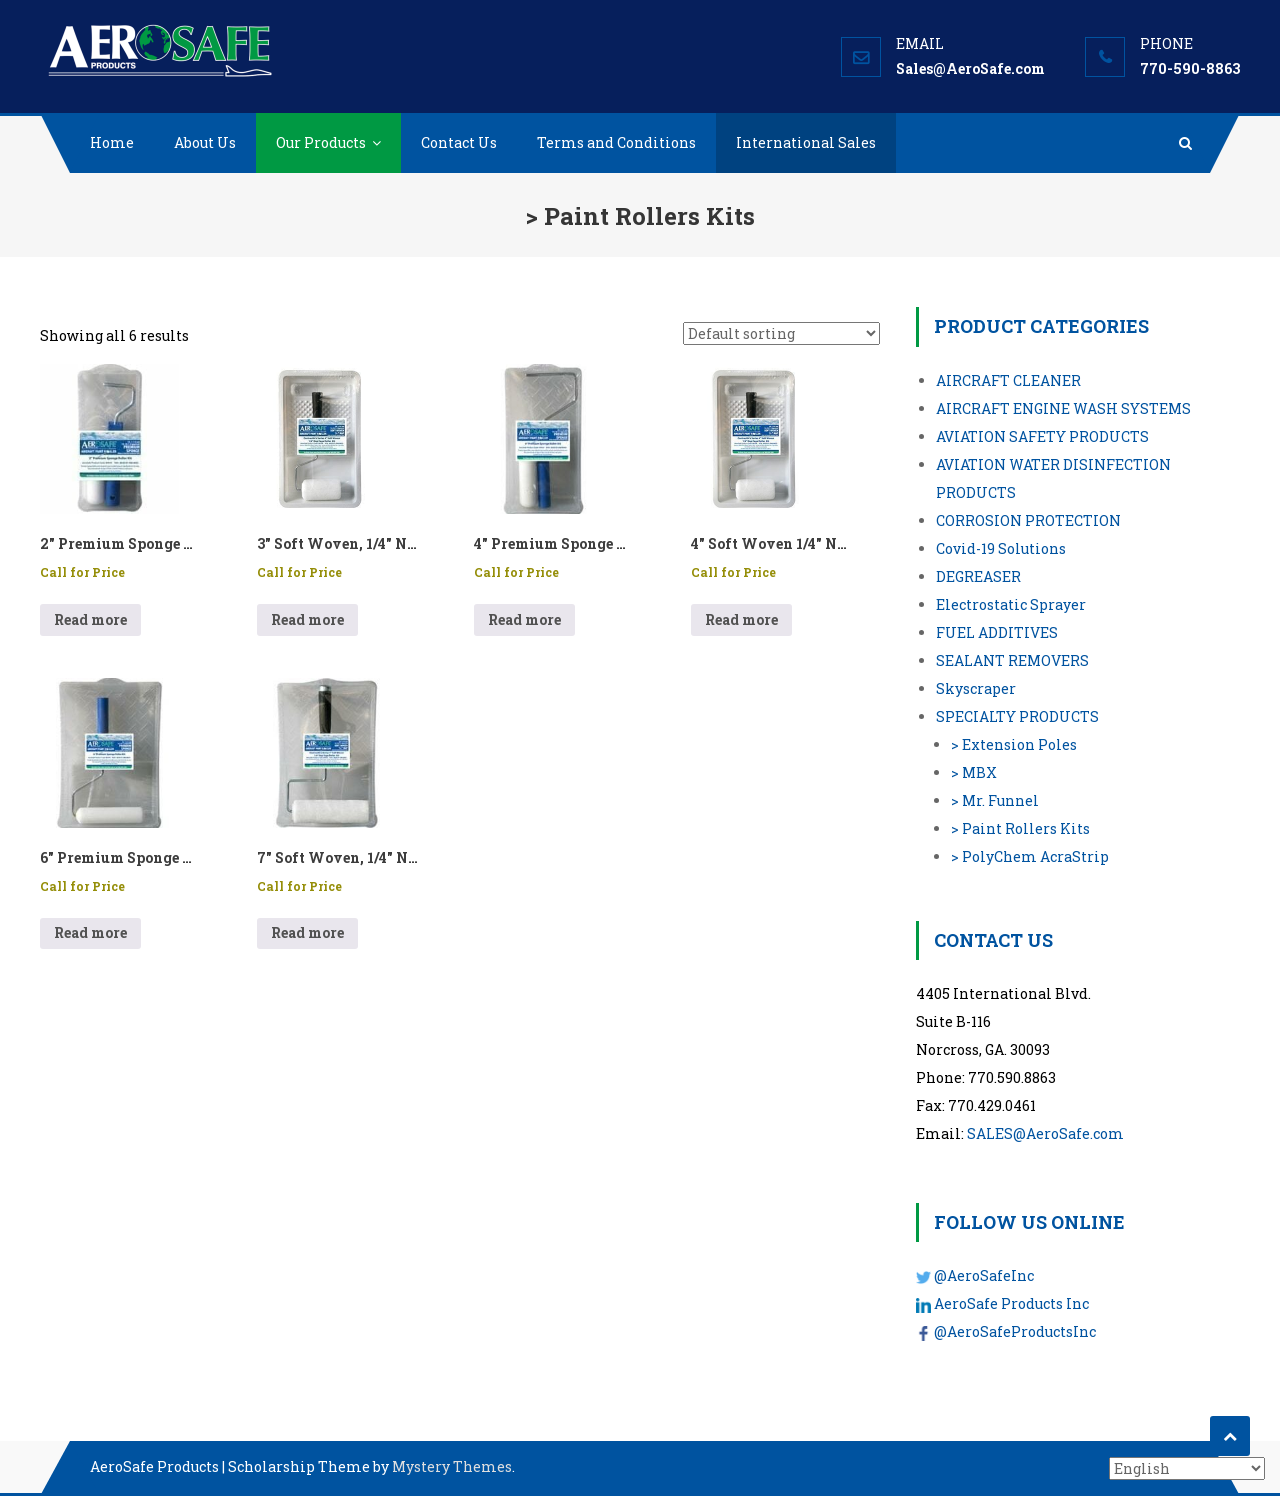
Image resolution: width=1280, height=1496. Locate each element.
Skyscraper (976, 688)
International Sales (806, 142)
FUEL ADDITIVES (997, 632)
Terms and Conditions (616, 142)
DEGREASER (978, 576)
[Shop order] (781, 333)
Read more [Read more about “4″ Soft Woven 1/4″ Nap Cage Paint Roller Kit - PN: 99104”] (741, 619)
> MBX (974, 772)
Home (112, 142)
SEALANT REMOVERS (1012, 660)
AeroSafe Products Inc (1011, 1303)
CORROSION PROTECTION (1028, 520)
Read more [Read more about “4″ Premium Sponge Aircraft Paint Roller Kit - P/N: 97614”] (524, 619)
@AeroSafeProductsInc (1015, 1331)
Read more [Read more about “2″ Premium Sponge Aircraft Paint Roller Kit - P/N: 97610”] (90, 619)
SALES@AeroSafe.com (1045, 1133)
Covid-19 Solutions (1001, 548)
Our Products (321, 142)
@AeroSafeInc (984, 1275)
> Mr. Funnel (995, 800)
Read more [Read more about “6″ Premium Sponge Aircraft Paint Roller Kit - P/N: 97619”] (90, 932)
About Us (205, 142)
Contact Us (459, 142)
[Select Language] (1187, 1468)
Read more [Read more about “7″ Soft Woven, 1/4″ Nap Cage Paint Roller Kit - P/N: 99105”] (307, 932)
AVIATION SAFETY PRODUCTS (1042, 436)
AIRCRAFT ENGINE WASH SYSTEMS (1063, 408)
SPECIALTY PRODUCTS (1017, 716)
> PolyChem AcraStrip (1030, 856)
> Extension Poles (1014, 744)
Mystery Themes (452, 1466)
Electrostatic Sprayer (1011, 604)
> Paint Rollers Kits (1020, 828)
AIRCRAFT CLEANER (1008, 380)
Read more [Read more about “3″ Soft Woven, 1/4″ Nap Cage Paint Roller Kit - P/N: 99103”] (307, 619)
